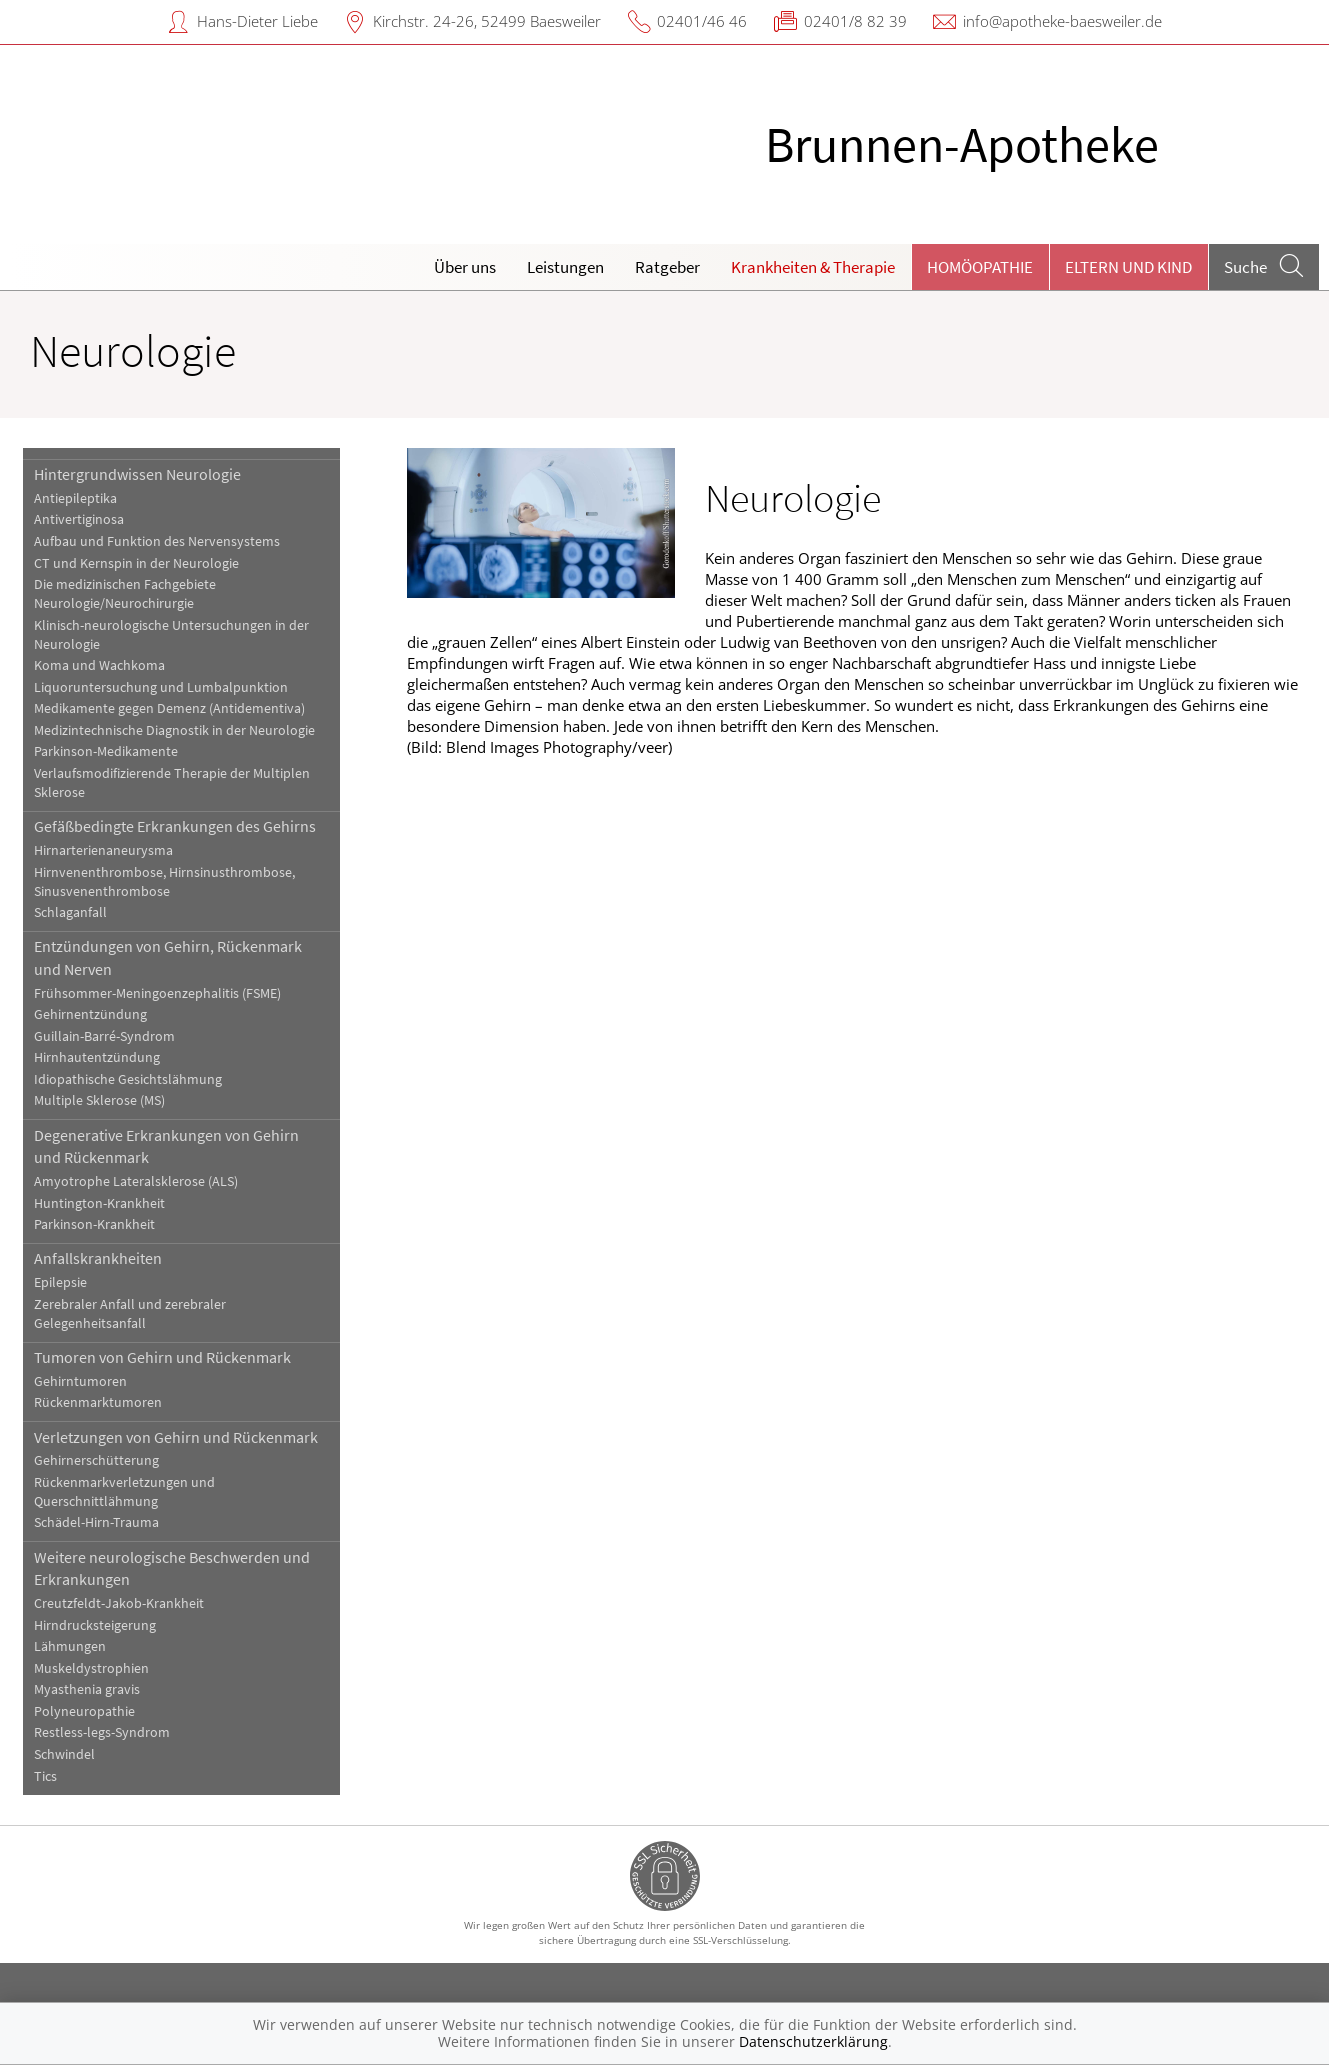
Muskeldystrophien (91, 1668)
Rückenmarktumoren (98, 1402)
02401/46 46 (702, 21)
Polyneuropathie (84, 1711)
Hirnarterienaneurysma (103, 850)
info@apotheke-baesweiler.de (1062, 21)
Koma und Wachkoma (99, 665)
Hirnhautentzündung (97, 1057)
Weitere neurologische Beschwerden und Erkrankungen (172, 1568)
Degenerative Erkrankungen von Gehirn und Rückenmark (166, 1146)
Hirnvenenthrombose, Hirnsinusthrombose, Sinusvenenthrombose (164, 882)
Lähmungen (70, 1646)
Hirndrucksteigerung (95, 1625)
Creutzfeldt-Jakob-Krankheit (119, 1603)
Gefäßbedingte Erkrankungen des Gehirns (175, 826)
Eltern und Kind (1128, 267)
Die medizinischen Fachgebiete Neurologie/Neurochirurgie (125, 594)
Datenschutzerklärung (813, 2041)
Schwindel (64, 1754)
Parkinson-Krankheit (94, 1224)
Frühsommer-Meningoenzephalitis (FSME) (157, 993)
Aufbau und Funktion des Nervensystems (157, 541)
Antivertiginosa (79, 519)
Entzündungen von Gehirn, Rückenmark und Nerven (168, 957)
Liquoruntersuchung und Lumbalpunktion (161, 687)
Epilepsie (60, 1282)
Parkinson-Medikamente (106, 751)
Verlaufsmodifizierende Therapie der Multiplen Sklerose (172, 783)
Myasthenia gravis (87, 1689)
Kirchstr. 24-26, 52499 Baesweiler (487, 21)
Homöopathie (980, 267)
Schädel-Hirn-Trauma (96, 1522)
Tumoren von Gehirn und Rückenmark (162, 1357)
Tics (45, 1776)
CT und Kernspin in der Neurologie (136, 563)
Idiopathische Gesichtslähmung (128, 1079)
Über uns (465, 267)
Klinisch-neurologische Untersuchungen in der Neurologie (171, 635)
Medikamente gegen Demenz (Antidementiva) (169, 708)
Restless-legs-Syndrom (102, 1732)
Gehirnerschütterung (96, 1460)
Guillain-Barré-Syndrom (104, 1036)
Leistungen (565, 267)
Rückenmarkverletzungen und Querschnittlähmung (124, 1492)
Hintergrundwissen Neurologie (137, 474)
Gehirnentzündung (90, 1014)
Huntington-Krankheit (99, 1203)
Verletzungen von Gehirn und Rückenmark (176, 1437)
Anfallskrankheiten (98, 1258)
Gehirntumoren (80, 1381)
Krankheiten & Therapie (813, 267)
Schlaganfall (70, 912)
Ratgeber (667, 267)
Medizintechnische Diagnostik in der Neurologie (174, 730)
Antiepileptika (75, 498)
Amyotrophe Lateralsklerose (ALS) (136, 1181)
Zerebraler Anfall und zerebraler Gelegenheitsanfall (130, 1314)
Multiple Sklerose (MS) (99, 1100)
